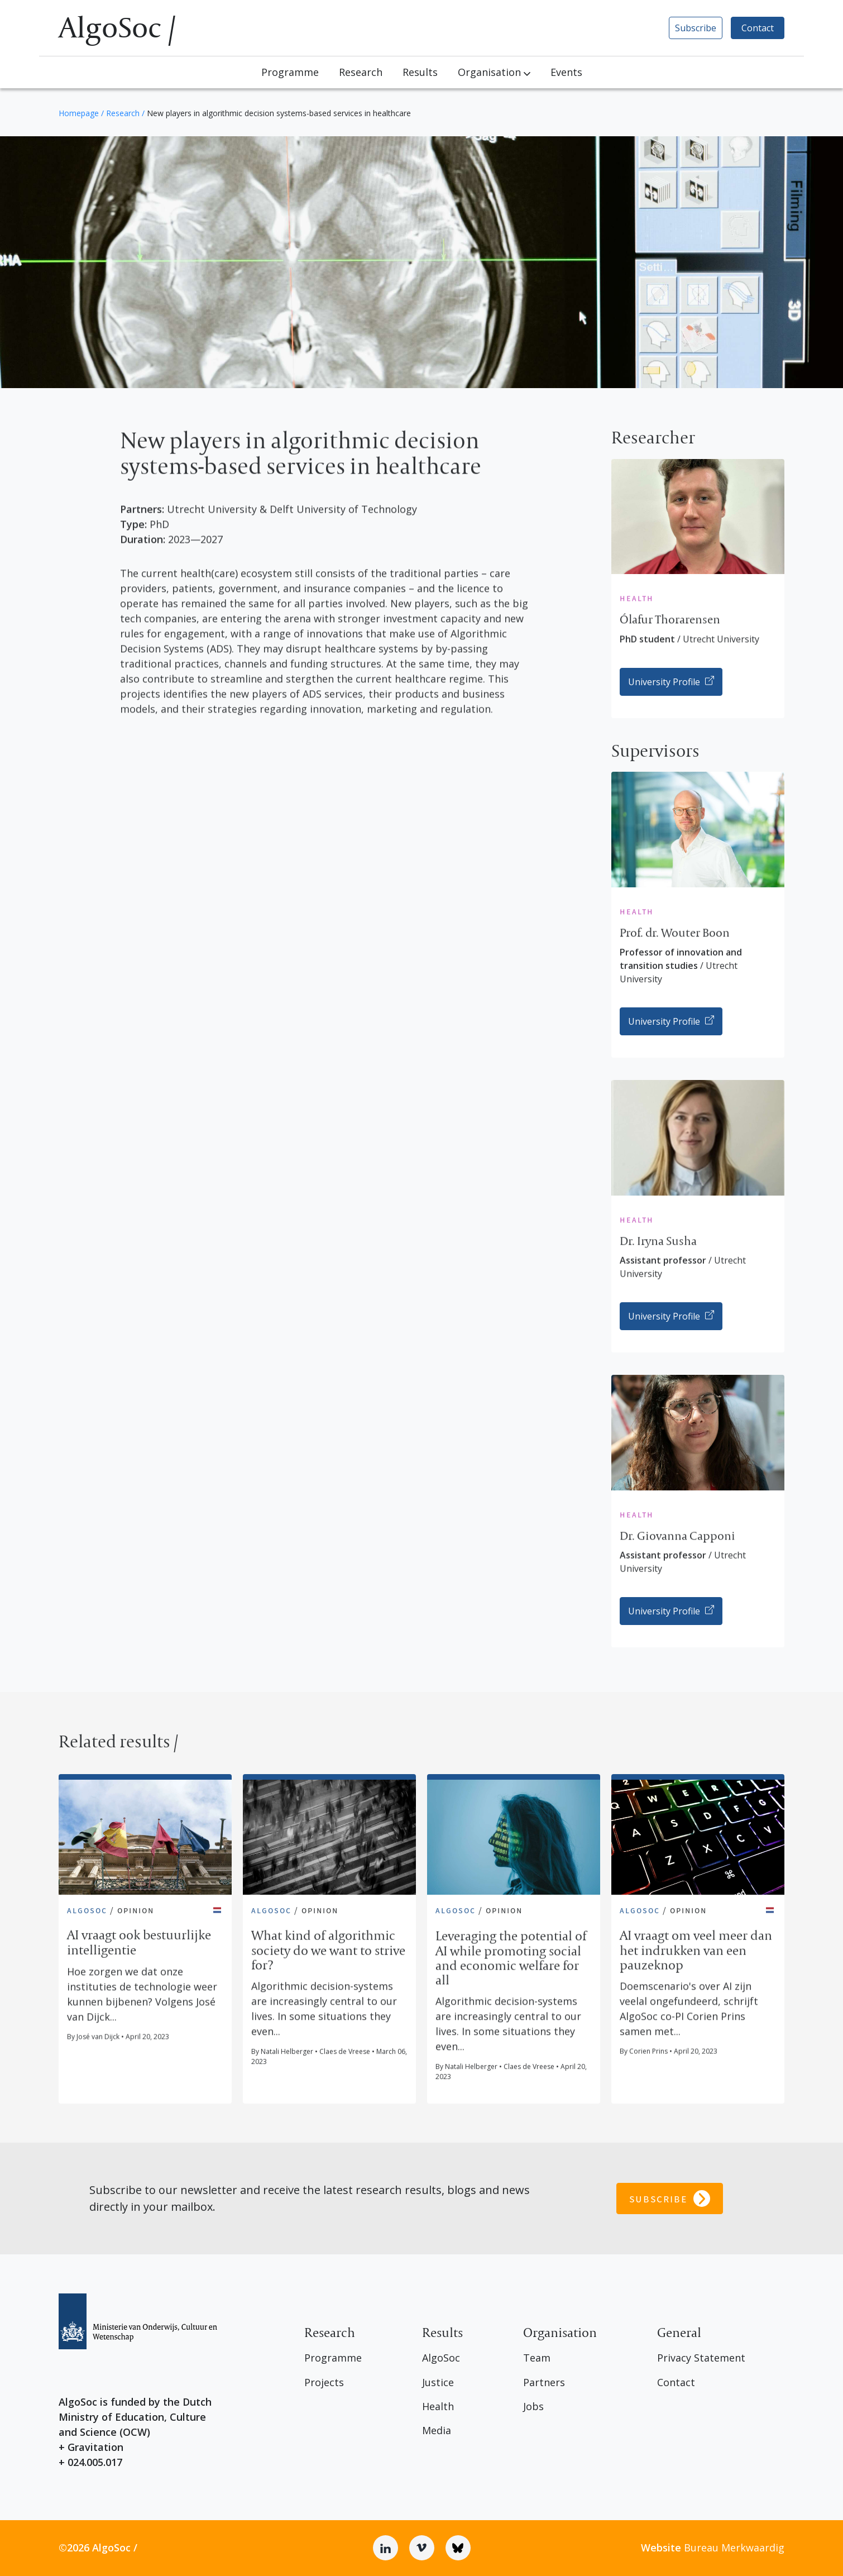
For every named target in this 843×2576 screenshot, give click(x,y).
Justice (438, 2382)
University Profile (671, 682)
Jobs (533, 2406)
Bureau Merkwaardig (712, 2547)
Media (436, 2430)
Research (360, 72)
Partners (544, 2382)
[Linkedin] (385, 2547)
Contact (757, 28)
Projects (324, 2382)
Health (438, 2406)
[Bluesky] (458, 2547)
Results (420, 72)
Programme (290, 72)
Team (536, 2358)
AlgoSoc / (117, 28)
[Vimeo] (421, 2547)
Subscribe (695, 28)
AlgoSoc (441, 2358)
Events (566, 72)
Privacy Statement (701, 2358)
